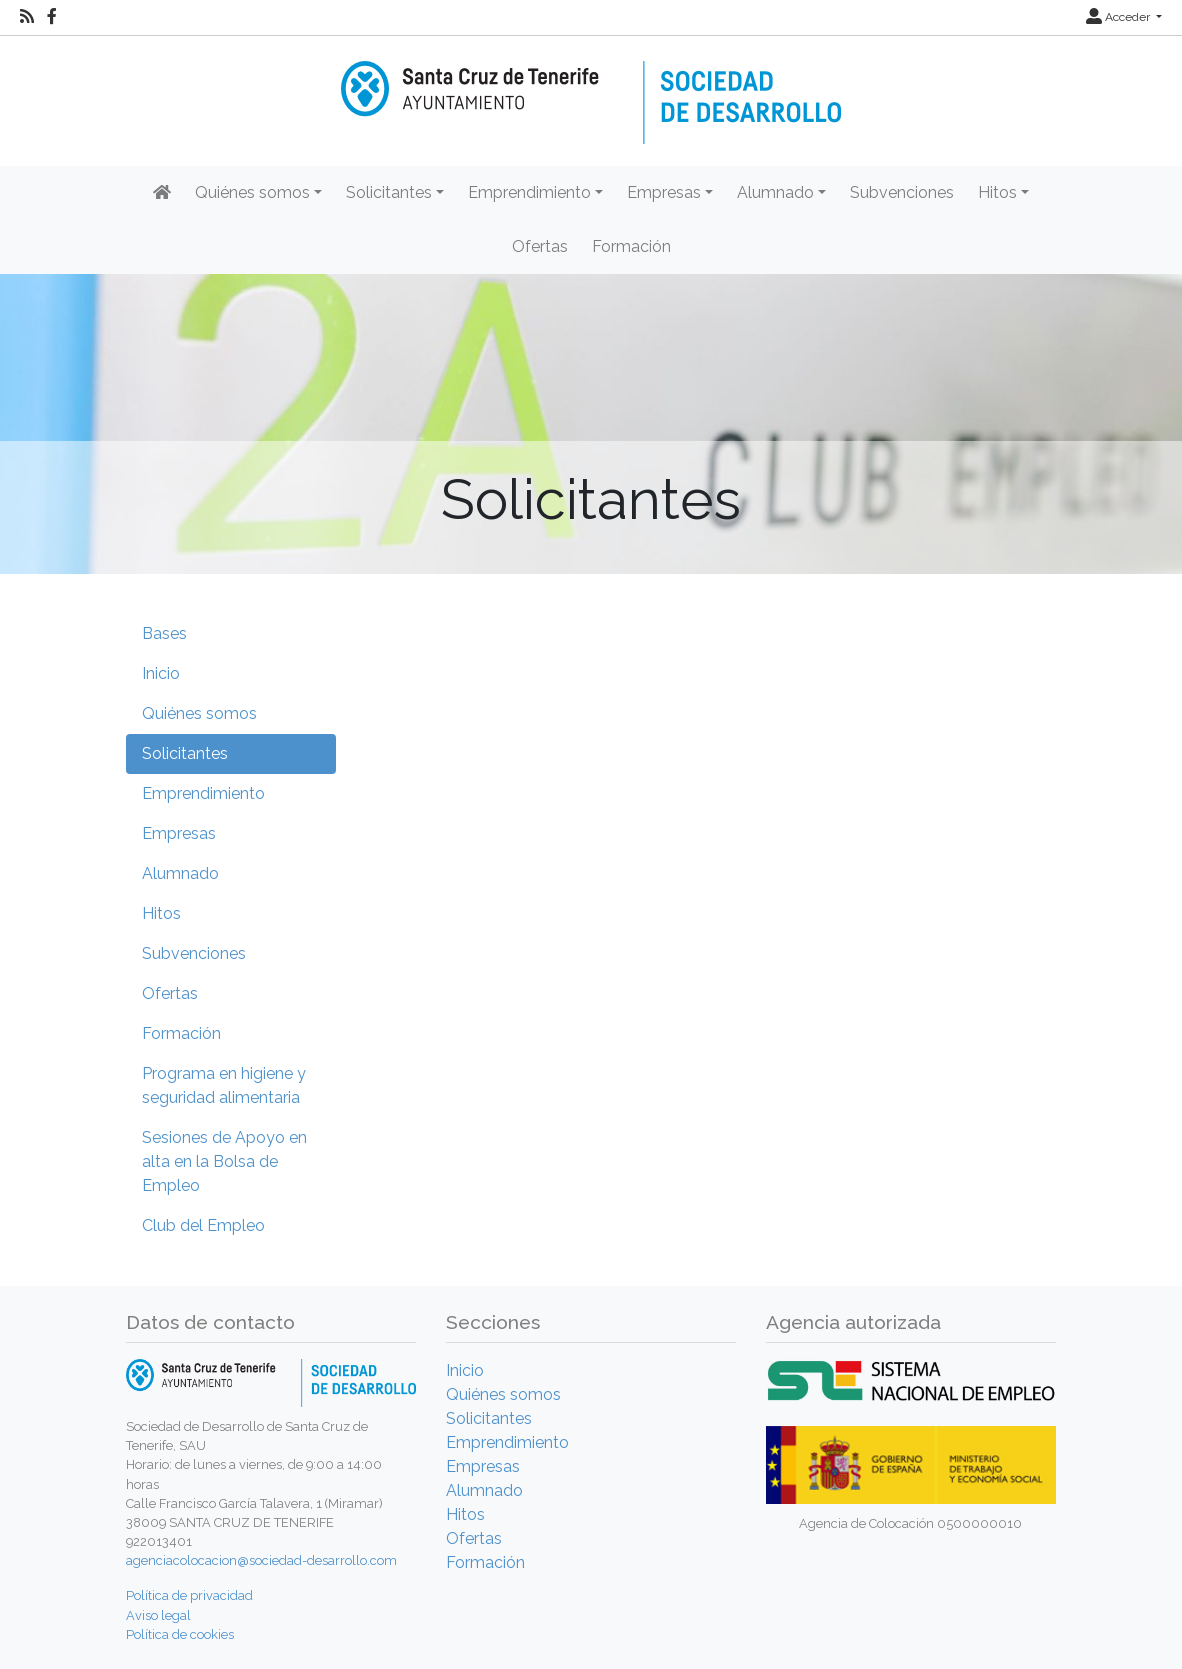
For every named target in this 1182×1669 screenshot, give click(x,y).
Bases (164, 633)
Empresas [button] (664, 192)
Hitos (161, 913)
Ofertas (540, 246)
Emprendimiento (203, 793)
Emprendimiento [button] (529, 192)
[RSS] (27, 17)
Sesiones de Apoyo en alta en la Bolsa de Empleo (224, 1161)
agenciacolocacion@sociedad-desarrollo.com (261, 1560)
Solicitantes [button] (389, 192)
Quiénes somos (199, 713)
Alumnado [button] (775, 192)
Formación (631, 246)
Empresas (179, 833)
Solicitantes (185, 753)
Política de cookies (180, 1634)
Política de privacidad (189, 1595)
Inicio (161, 673)
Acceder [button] (1119, 17)
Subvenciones (902, 192)
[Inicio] (591, 88)
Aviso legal (158, 1615)
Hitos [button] (997, 192)
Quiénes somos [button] (252, 192)
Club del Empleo (203, 1225)
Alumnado (180, 873)
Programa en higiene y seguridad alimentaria (224, 1085)
